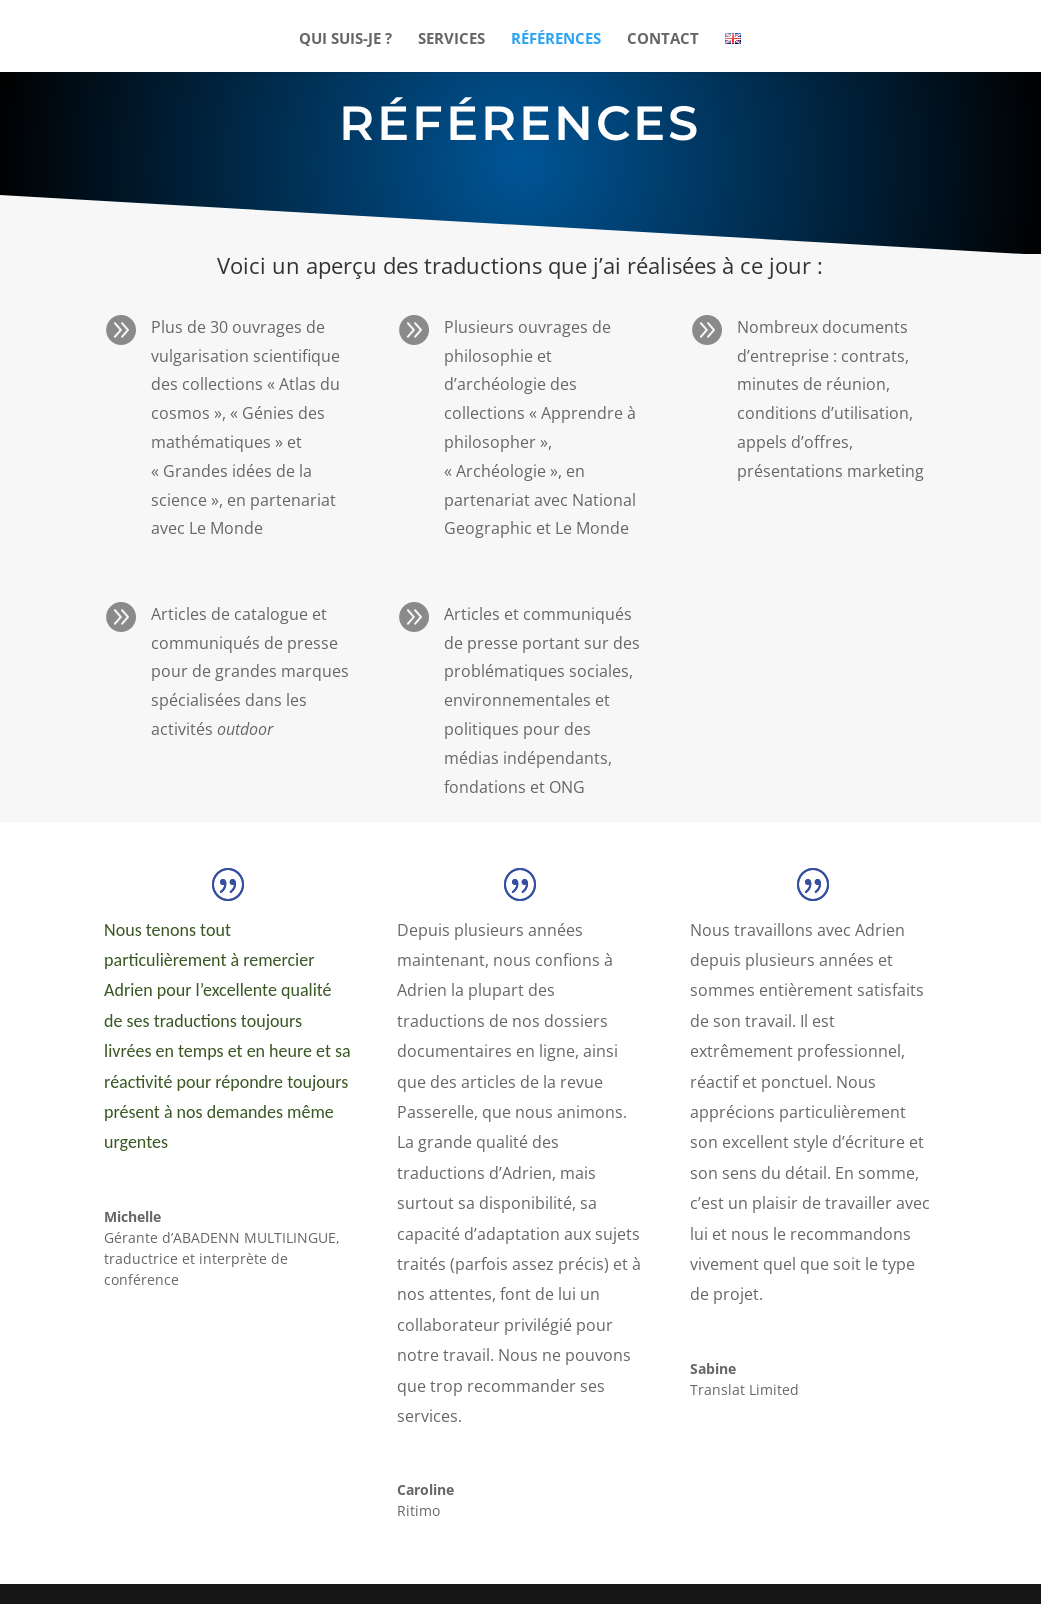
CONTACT (663, 39)
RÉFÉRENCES (556, 39)
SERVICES (451, 39)
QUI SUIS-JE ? (345, 39)
